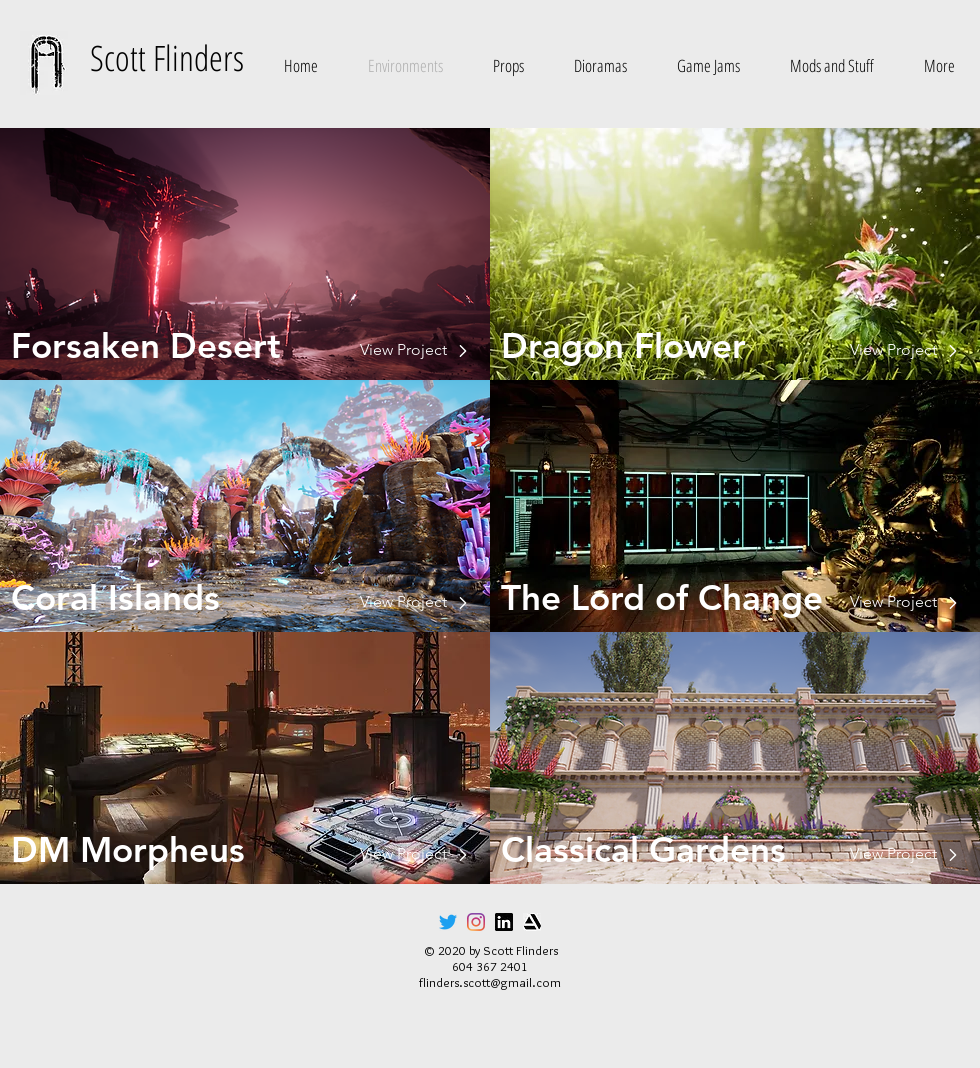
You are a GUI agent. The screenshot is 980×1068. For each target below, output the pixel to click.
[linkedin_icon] (504, 922)
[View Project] (233, 350)
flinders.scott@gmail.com (490, 982)
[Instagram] (476, 922)
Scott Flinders (167, 57)
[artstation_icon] (532, 922)
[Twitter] (448, 922)
